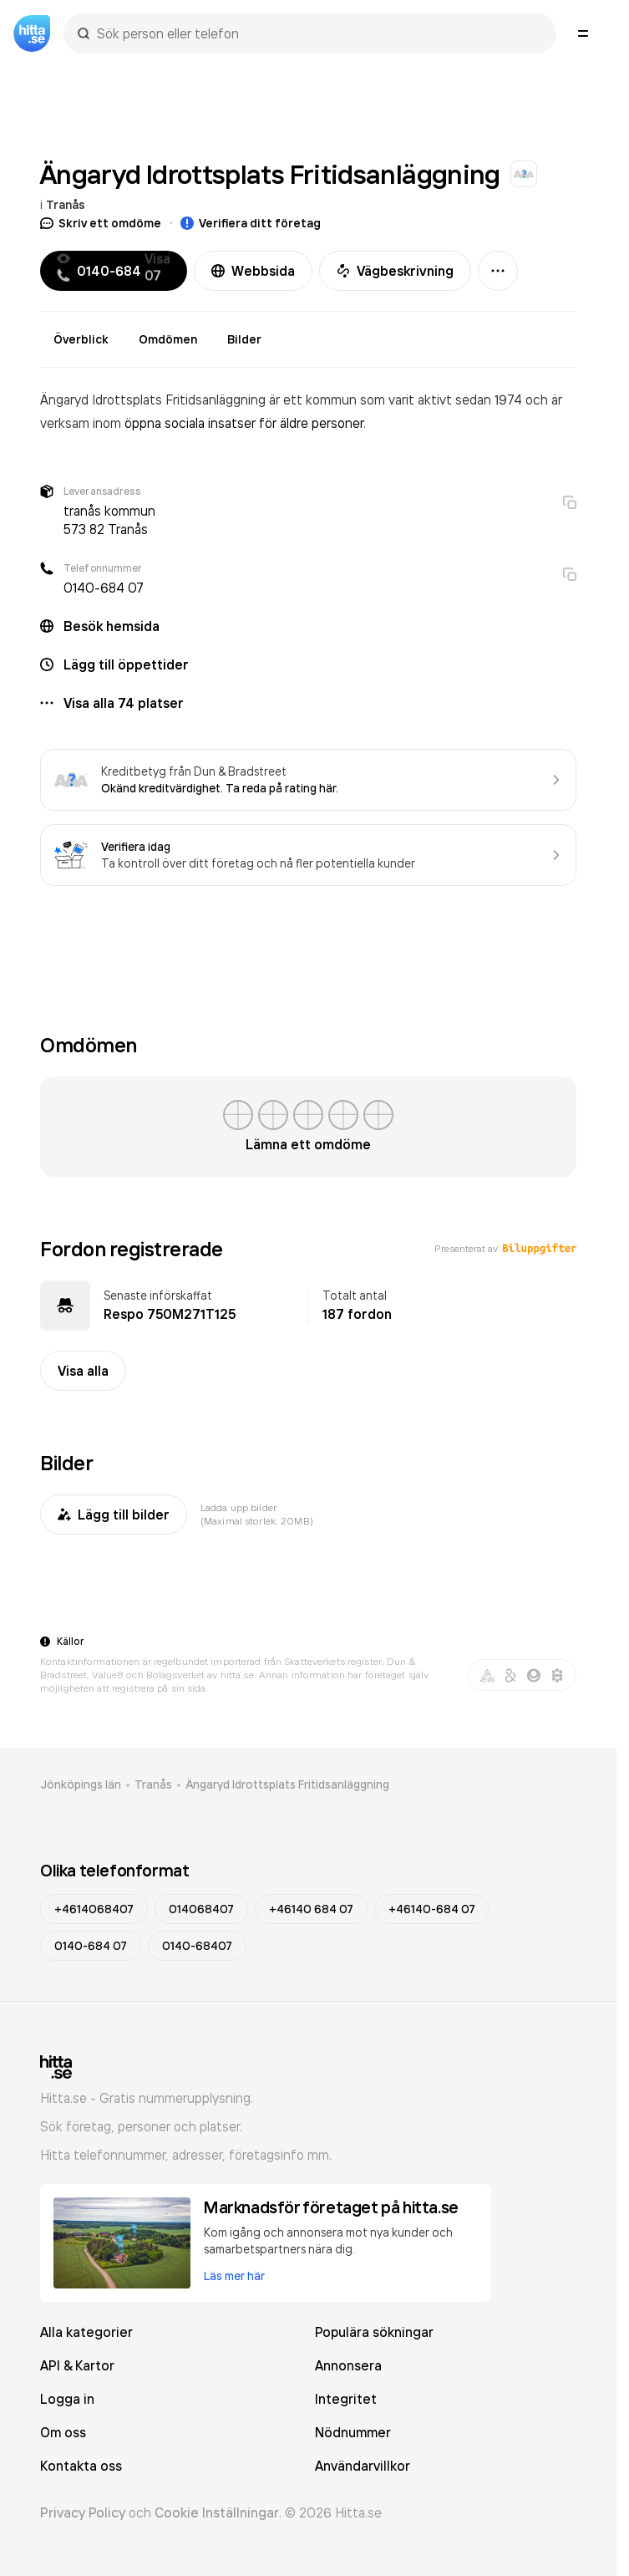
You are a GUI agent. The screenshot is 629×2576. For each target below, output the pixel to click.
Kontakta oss (81, 2465)
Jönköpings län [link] (80, 1784)
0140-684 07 (103, 587)
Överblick (81, 339)
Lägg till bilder (114, 1514)
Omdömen (168, 339)
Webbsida (253, 270)
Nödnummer (353, 2432)
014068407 (201, 1909)
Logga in (67, 2398)
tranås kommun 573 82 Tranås (109, 519)
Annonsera (348, 2365)
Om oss (63, 2432)
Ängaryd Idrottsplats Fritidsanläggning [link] (287, 1784)
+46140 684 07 (311, 1909)
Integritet (346, 2398)
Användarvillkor (362, 2465)
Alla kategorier (86, 2332)
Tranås (65, 204)
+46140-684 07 (431, 1909)
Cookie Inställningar (217, 2512)
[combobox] (318, 33)
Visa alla (83, 1370)
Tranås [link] (153, 1784)
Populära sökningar (374, 2332)
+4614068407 (94, 1909)
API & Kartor (77, 2365)
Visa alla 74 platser (123, 703)
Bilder (244, 339)
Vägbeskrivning (395, 270)
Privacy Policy (82, 2512)
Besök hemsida (111, 626)
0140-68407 (197, 1945)
